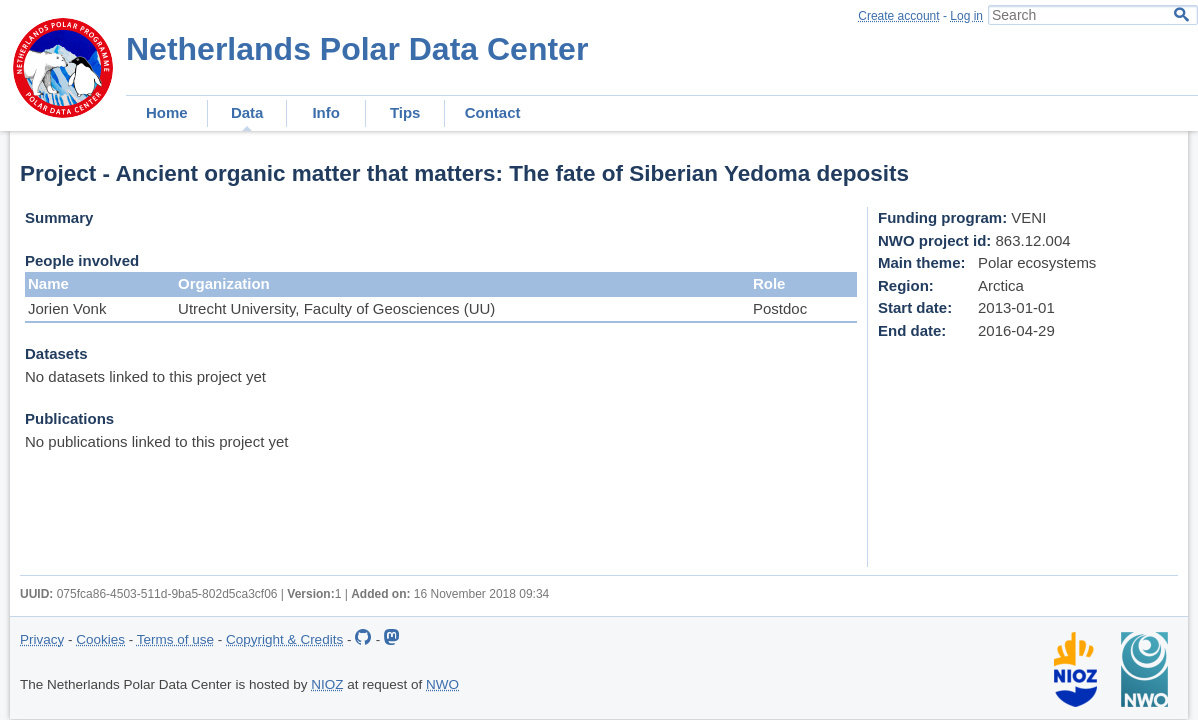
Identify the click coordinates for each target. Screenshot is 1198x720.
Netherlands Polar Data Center (357, 49)
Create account (898, 16)
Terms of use (175, 639)
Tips (405, 112)
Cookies (100, 639)
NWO (442, 684)
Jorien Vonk (67, 308)
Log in (966, 16)
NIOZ (327, 684)
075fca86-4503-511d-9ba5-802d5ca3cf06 (167, 594)
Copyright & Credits (284, 639)
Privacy (42, 639)
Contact (493, 112)
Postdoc (780, 308)
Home (167, 112)
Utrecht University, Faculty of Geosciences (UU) (336, 308)
